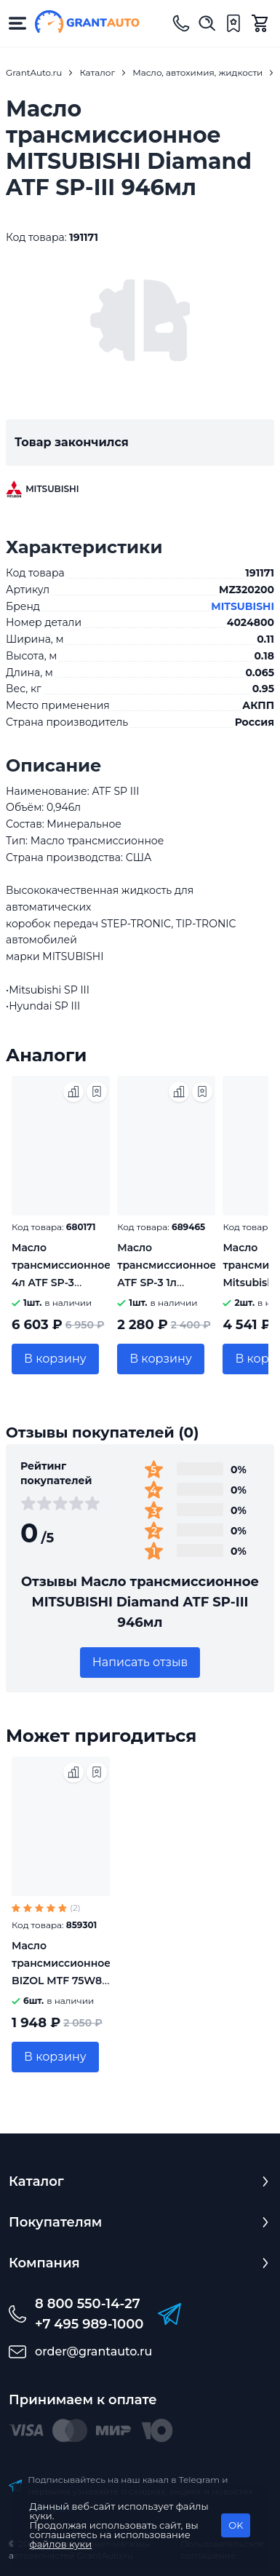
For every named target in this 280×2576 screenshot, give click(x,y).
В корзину (55, 1359)
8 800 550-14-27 (87, 2304)
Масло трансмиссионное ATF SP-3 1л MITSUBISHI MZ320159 (166, 1282)
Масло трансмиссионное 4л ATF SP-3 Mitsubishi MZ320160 (61, 1282)
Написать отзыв (140, 1662)
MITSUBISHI (242, 606)
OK (235, 2525)
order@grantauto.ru (93, 2351)
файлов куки (61, 2544)
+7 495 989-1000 (89, 2324)
